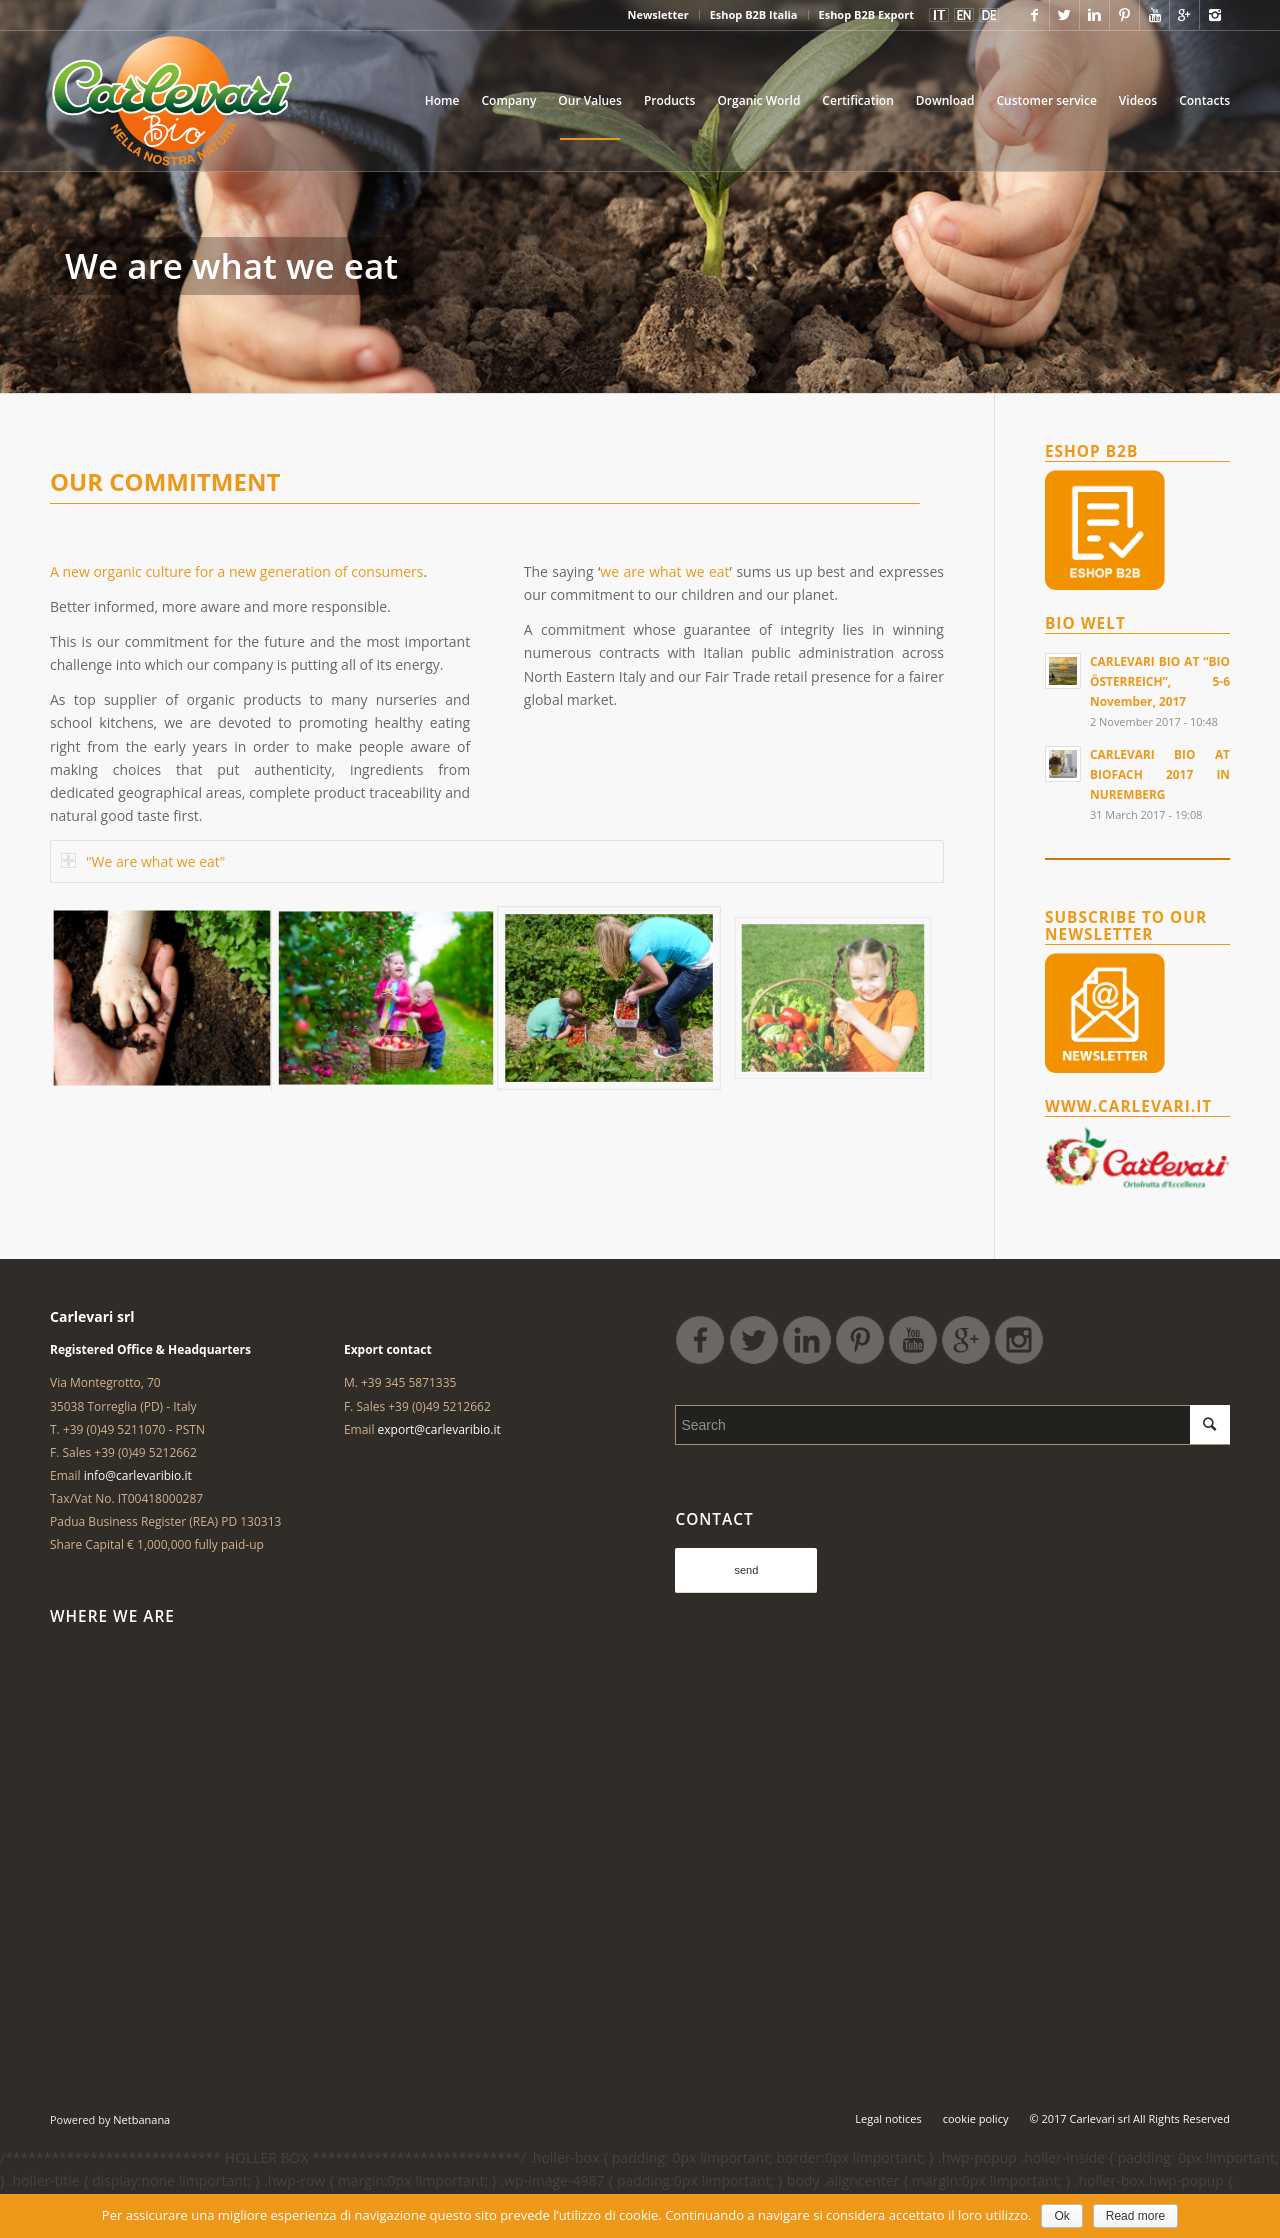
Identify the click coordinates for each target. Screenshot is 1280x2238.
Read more (1135, 2216)
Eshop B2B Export (866, 14)
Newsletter (657, 14)
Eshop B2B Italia (754, 14)
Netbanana (141, 2119)
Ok (1061, 2216)
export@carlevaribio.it (439, 1429)
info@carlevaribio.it (138, 1475)
